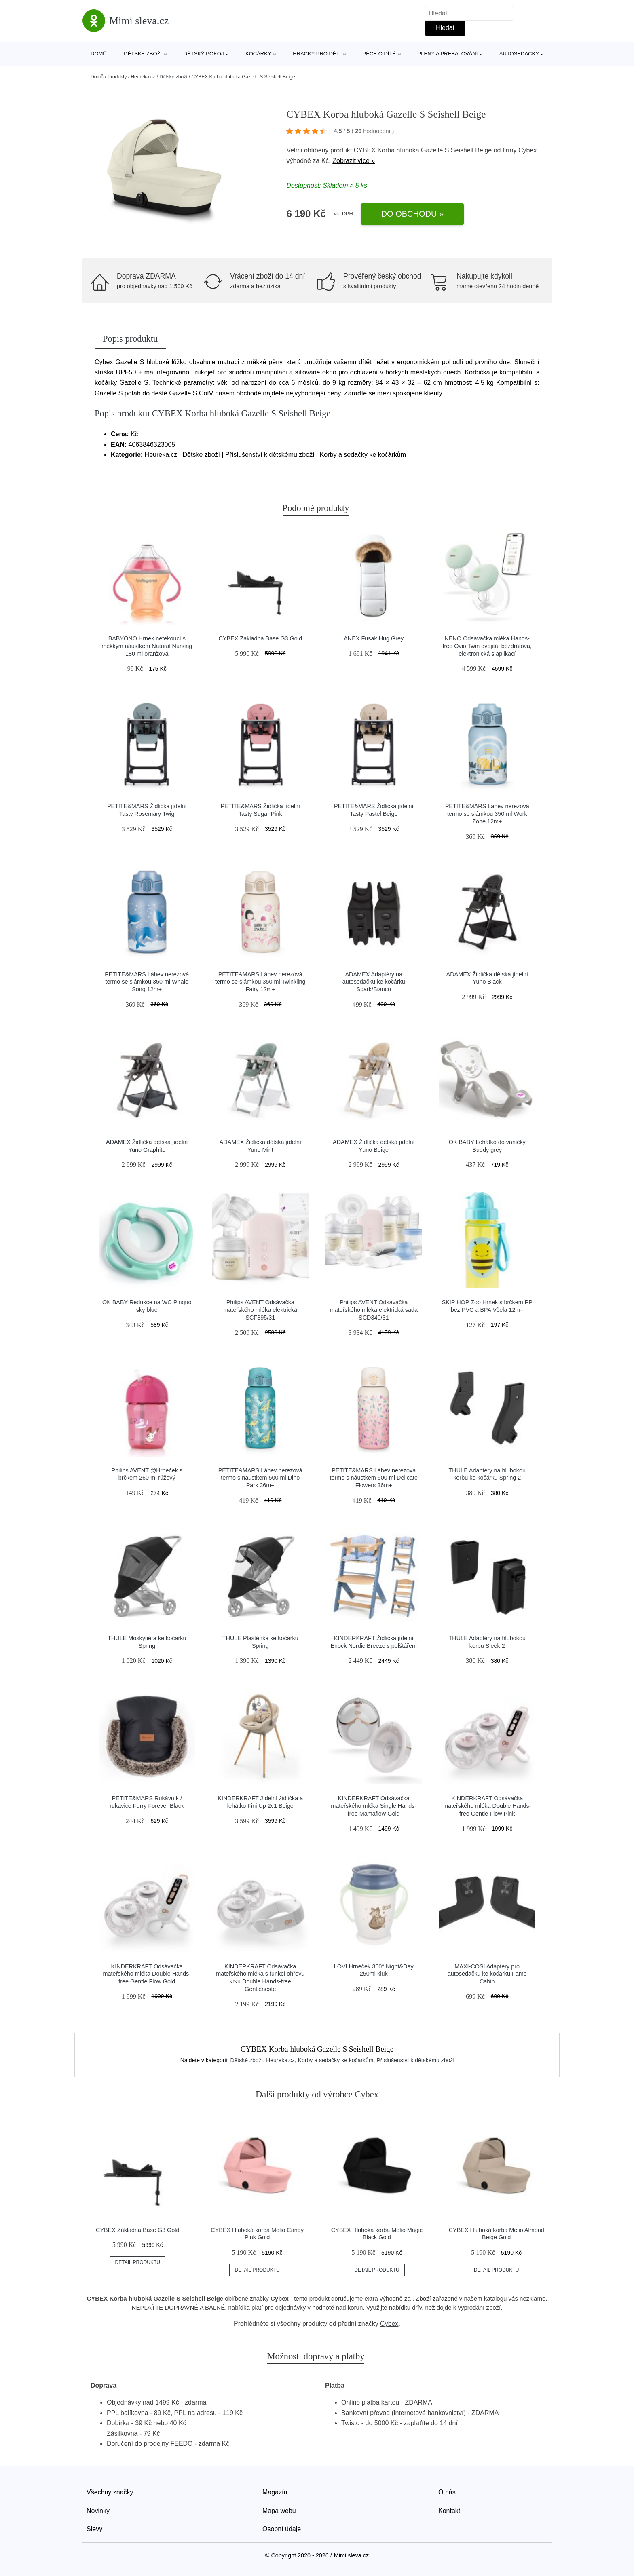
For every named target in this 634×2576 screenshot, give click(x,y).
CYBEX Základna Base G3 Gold (260, 638)
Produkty (117, 77)
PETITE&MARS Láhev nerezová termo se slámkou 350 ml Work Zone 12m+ (487, 813)
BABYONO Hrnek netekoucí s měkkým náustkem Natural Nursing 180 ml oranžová (146, 646)
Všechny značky (110, 2492)
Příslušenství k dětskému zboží (415, 2060)
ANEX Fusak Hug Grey (374, 638)
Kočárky (258, 54)
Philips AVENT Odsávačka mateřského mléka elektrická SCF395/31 (260, 1309)
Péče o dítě (379, 54)
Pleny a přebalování (448, 54)
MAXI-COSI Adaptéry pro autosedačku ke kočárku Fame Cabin (487, 1974)
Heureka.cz (143, 77)
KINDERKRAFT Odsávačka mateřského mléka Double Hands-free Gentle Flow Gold (147, 1974)
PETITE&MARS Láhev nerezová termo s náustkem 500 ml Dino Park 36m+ (260, 1478)
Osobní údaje (281, 2528)
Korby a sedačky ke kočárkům (336, 2060)
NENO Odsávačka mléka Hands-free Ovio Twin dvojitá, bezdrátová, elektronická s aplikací (487, 646)
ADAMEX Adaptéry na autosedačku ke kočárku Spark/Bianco (373, 981)
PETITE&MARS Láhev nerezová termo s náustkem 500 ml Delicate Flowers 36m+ (374, 1478)
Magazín (274, 2492)
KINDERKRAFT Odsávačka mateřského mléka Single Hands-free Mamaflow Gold (373, 1805)
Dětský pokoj (204, 54)
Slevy (94, 2528)
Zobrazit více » (353, 160)
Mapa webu (279, 2510)
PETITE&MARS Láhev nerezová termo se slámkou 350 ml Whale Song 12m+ (147, 981)
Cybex (527, 150)
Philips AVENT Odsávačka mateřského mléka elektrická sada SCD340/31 (374, 1309)
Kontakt (449, 2510)
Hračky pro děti (317, 54)
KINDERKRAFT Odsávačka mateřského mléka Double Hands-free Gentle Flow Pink (487, 1805)
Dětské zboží (143, 54)
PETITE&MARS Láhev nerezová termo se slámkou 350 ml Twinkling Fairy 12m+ (260, 981)
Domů (99, 54)
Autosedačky (519, 54)
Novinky (98, 2510)
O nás (447, 2492)
